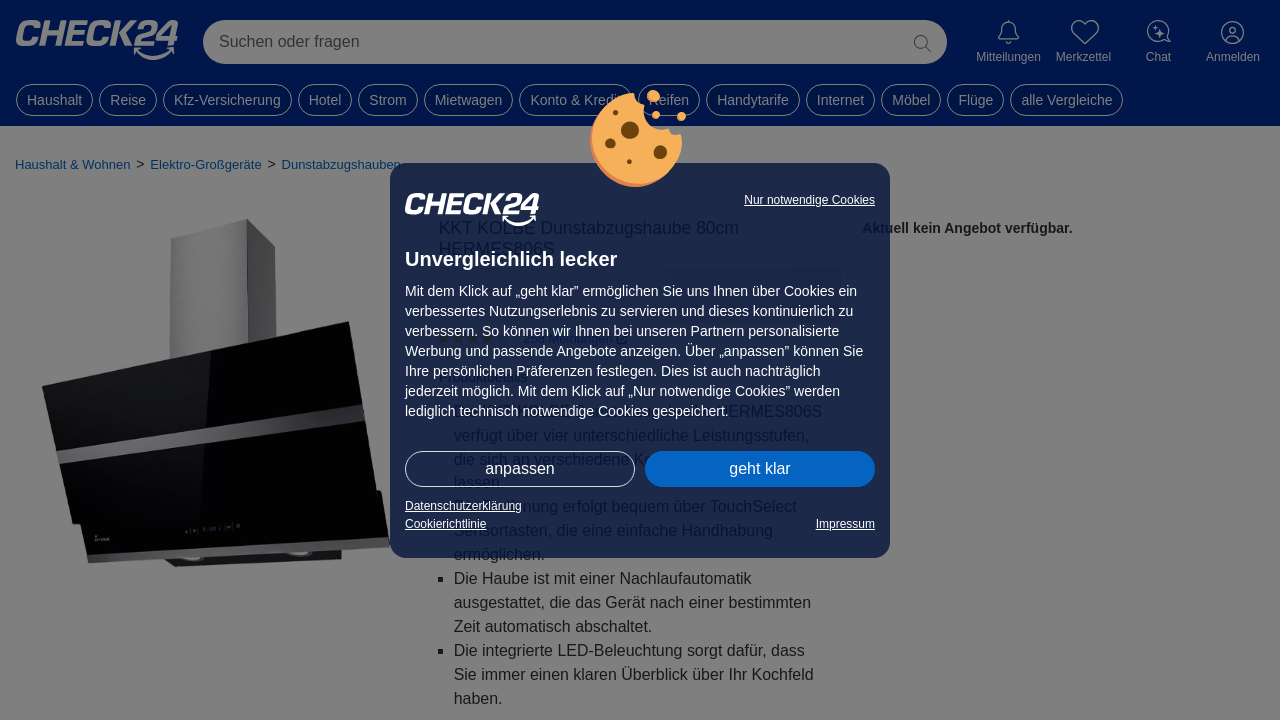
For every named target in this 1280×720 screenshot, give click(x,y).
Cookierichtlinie (445, 524)
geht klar (759, 468)
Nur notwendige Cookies (809, 200)
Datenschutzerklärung (463, 506)
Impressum (845, 524)
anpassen (519, 468)
